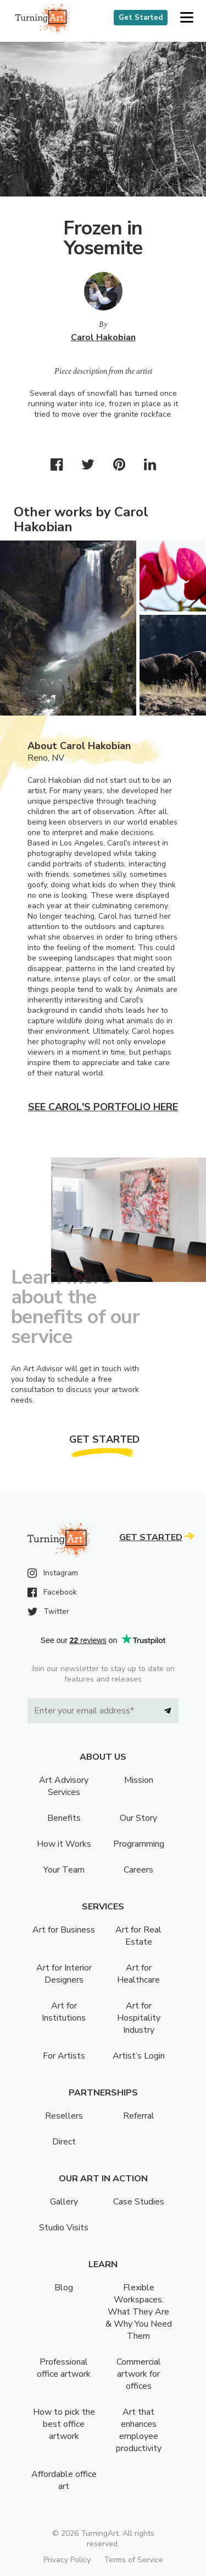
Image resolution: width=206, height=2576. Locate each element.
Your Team (64, 1870)
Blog (63, 2288)
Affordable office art (64, 2480)
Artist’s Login (139, 2056)
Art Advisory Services (63, 1786)
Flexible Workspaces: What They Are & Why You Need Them (138, 2312)
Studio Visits (63, 2228)
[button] (186, 18)
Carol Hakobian (103, 337)
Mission (138, 1780)
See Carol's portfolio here (103, 1107)
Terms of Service (133, 2560)
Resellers (64, 2116)
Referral (138, 2116)
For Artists (64, 2056)
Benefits (64, 1818)
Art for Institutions (64, 2012)
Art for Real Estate (138, 1936)
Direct (64, 2142)
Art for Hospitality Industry (138, 2018)
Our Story (138, 1818)
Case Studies (138, 2202)
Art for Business (63, 1930)
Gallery (64, 2202)
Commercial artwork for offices (138, 2374)
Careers (138, 1870)
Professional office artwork (64, 2368)
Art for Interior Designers (64, 1974)
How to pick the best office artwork (64, 2424)
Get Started (141, 18)
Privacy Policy (67, 2560)
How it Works (64, 1844)
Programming (138, 1844)
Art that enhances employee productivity (139, 2430)
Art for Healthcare (138, 1974)
